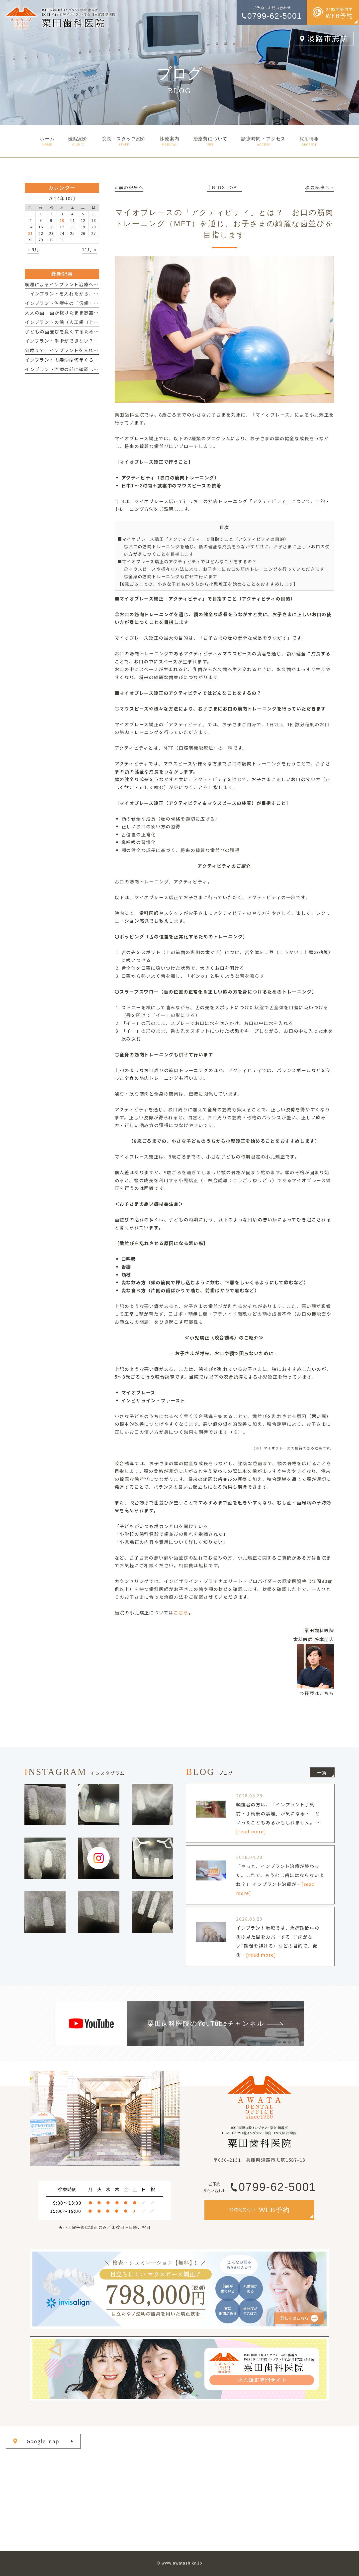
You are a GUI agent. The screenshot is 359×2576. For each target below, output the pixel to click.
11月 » (89, 249)
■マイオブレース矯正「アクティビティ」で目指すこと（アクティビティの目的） (203, 539)
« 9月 (33, 249)
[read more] (251, 1831)
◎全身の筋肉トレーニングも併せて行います (170, 576)
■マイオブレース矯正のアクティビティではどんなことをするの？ (187, 561)
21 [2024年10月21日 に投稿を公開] (30, 233)
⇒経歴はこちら (316, 1693)
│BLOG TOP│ (224, 187)
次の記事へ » (319, 187)
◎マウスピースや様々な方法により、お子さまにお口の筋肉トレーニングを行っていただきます (224, 569)
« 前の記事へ (129, 187)
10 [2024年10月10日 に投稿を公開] (62, 220)
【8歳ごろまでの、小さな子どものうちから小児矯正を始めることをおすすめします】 (207, 584)
